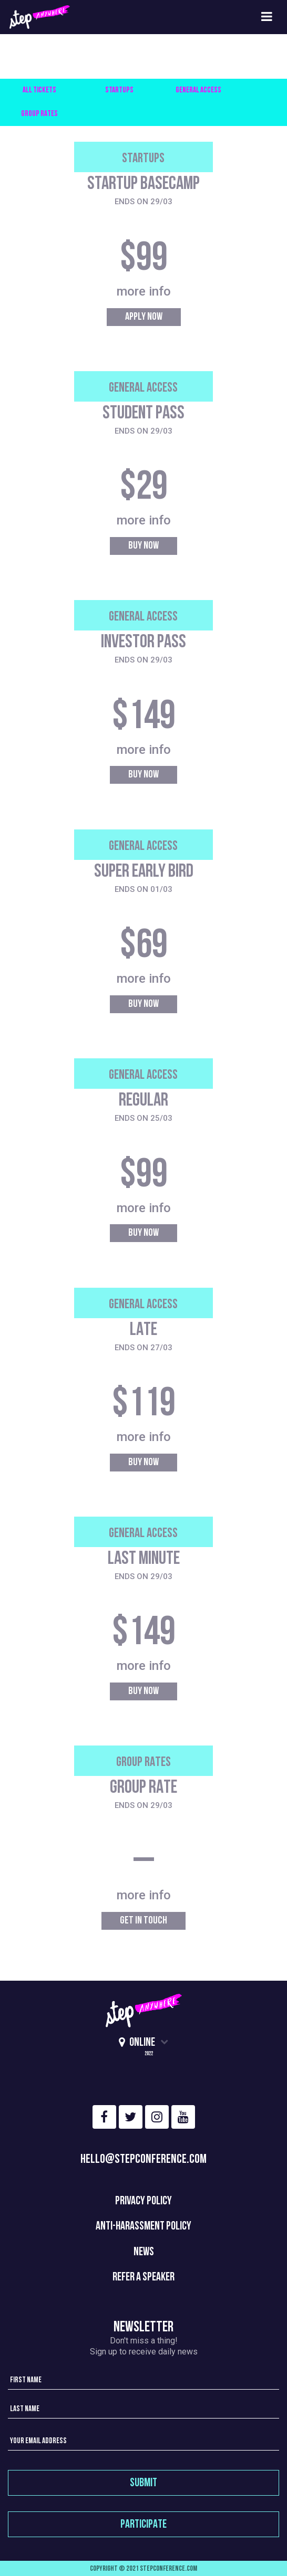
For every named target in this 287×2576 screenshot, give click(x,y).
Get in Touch (143, 1921)
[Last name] (143, 2408)
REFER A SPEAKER (143, 2278)
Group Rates (39, 114)
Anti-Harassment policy (143, 2227)
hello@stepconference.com (143, 2159)
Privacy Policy (143, 2201)
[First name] (143, 2379)
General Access (198, 90)
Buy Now (143, 546)
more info (144, 291)
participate (143, 2525)
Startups (119, 90)
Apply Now (143, 317)
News (144, 2252)
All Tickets (39, 90)
